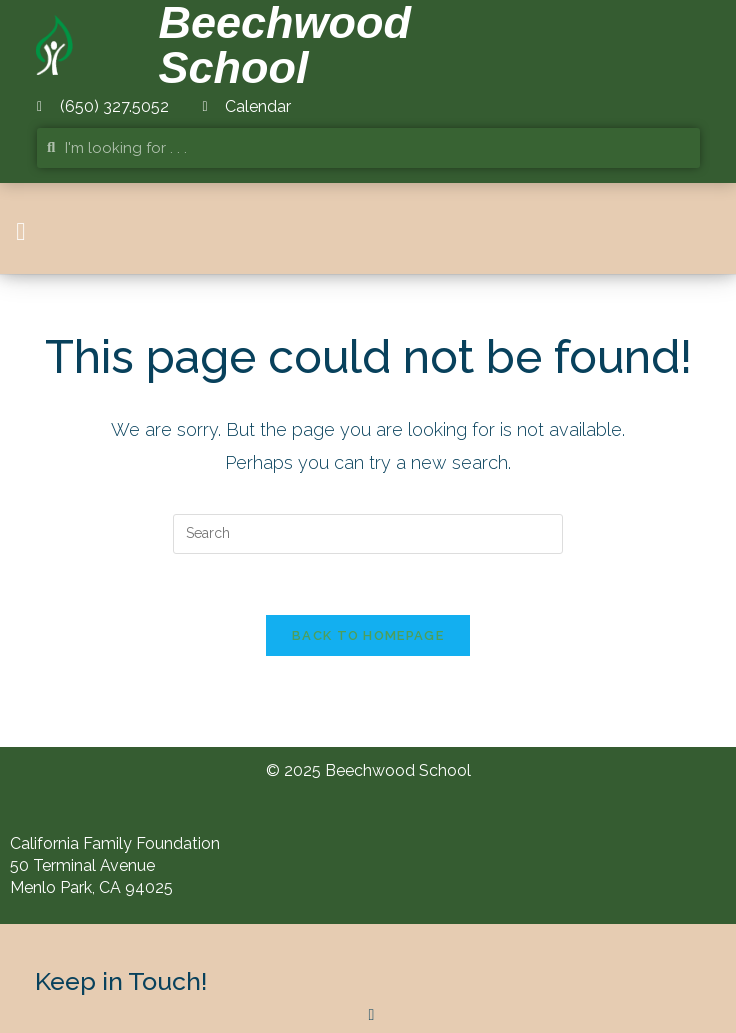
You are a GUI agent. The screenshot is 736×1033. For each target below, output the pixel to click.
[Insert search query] (368, 534)
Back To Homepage (368, 635)
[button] (21, 232)
